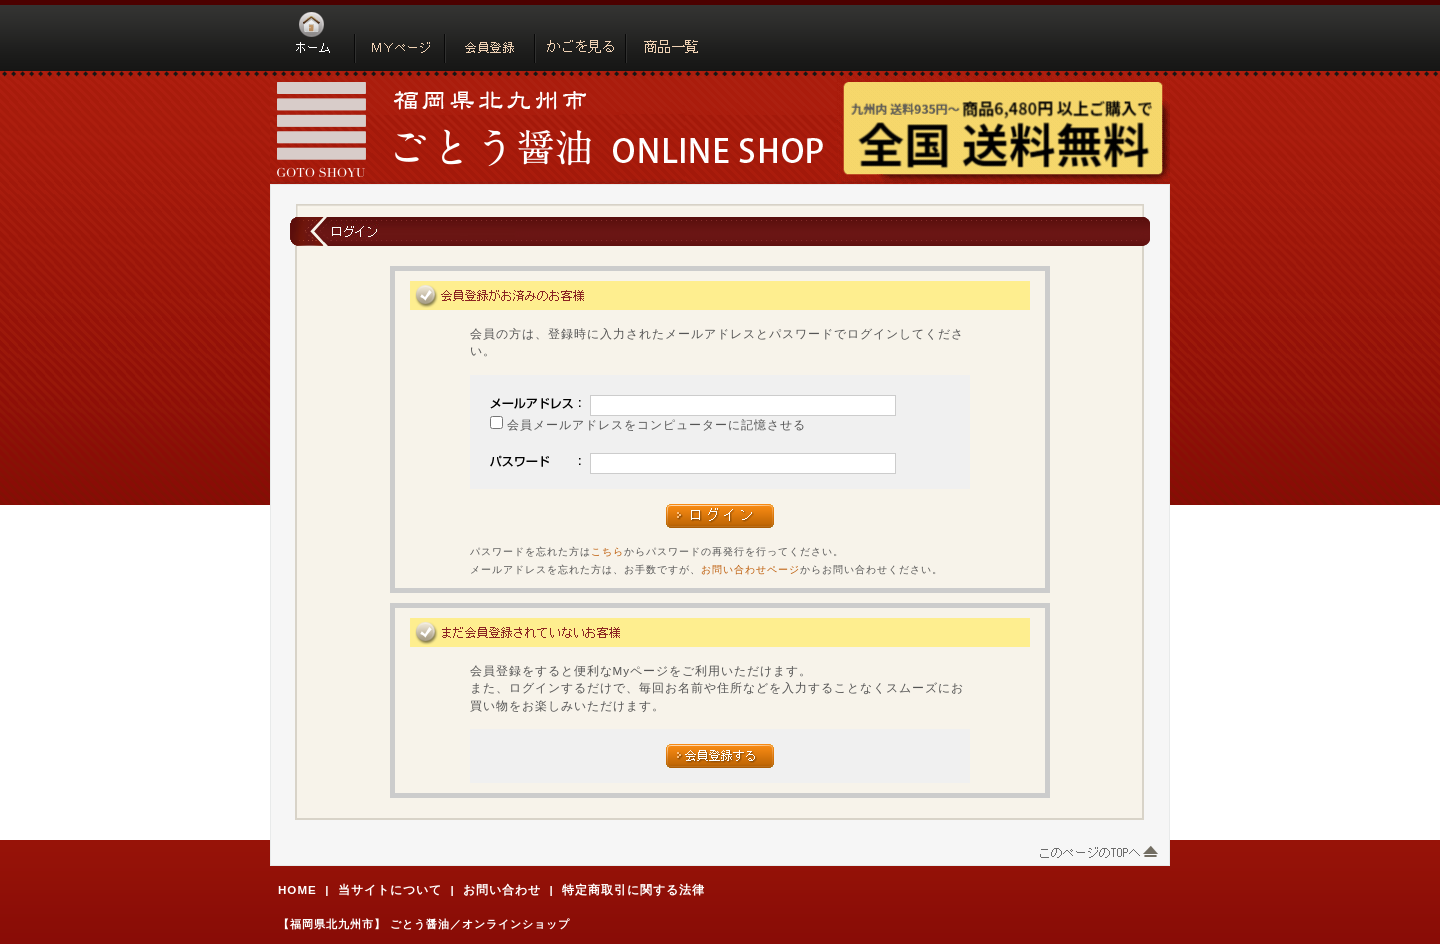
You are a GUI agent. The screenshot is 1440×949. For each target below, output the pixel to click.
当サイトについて (390, 889)
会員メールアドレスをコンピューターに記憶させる (656, 424)
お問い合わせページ (750, 569)
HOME (297, 889)
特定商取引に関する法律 (633, 889)
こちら (607, 551)
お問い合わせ (502, 889)
